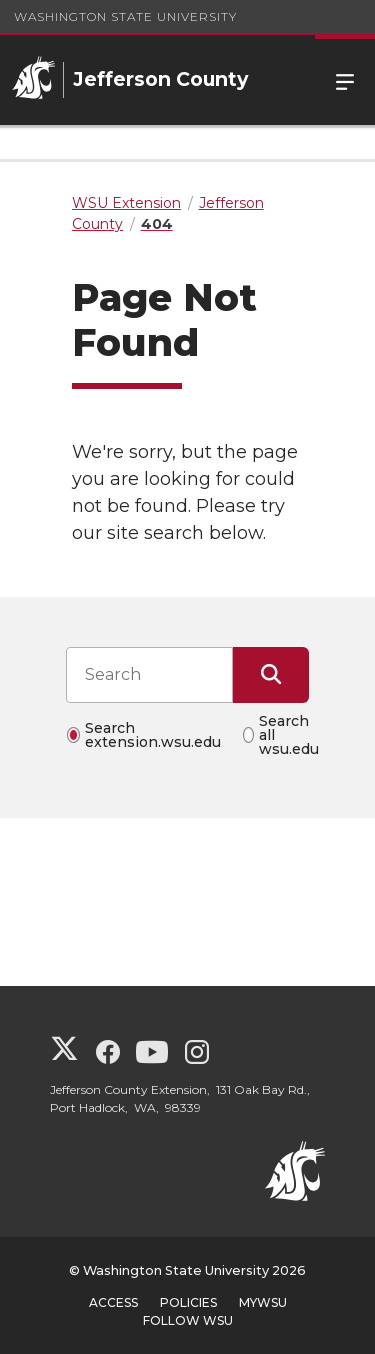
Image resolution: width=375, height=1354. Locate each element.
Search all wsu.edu (289, 735)
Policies (188, 1302)
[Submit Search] (271, 675)
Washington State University (125, 16)
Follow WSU (188, 1320)
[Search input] (149, 675)
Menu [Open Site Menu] (345, 80)
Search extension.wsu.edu (153, 735)
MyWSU (263, 1302)
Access (113, 1302)
